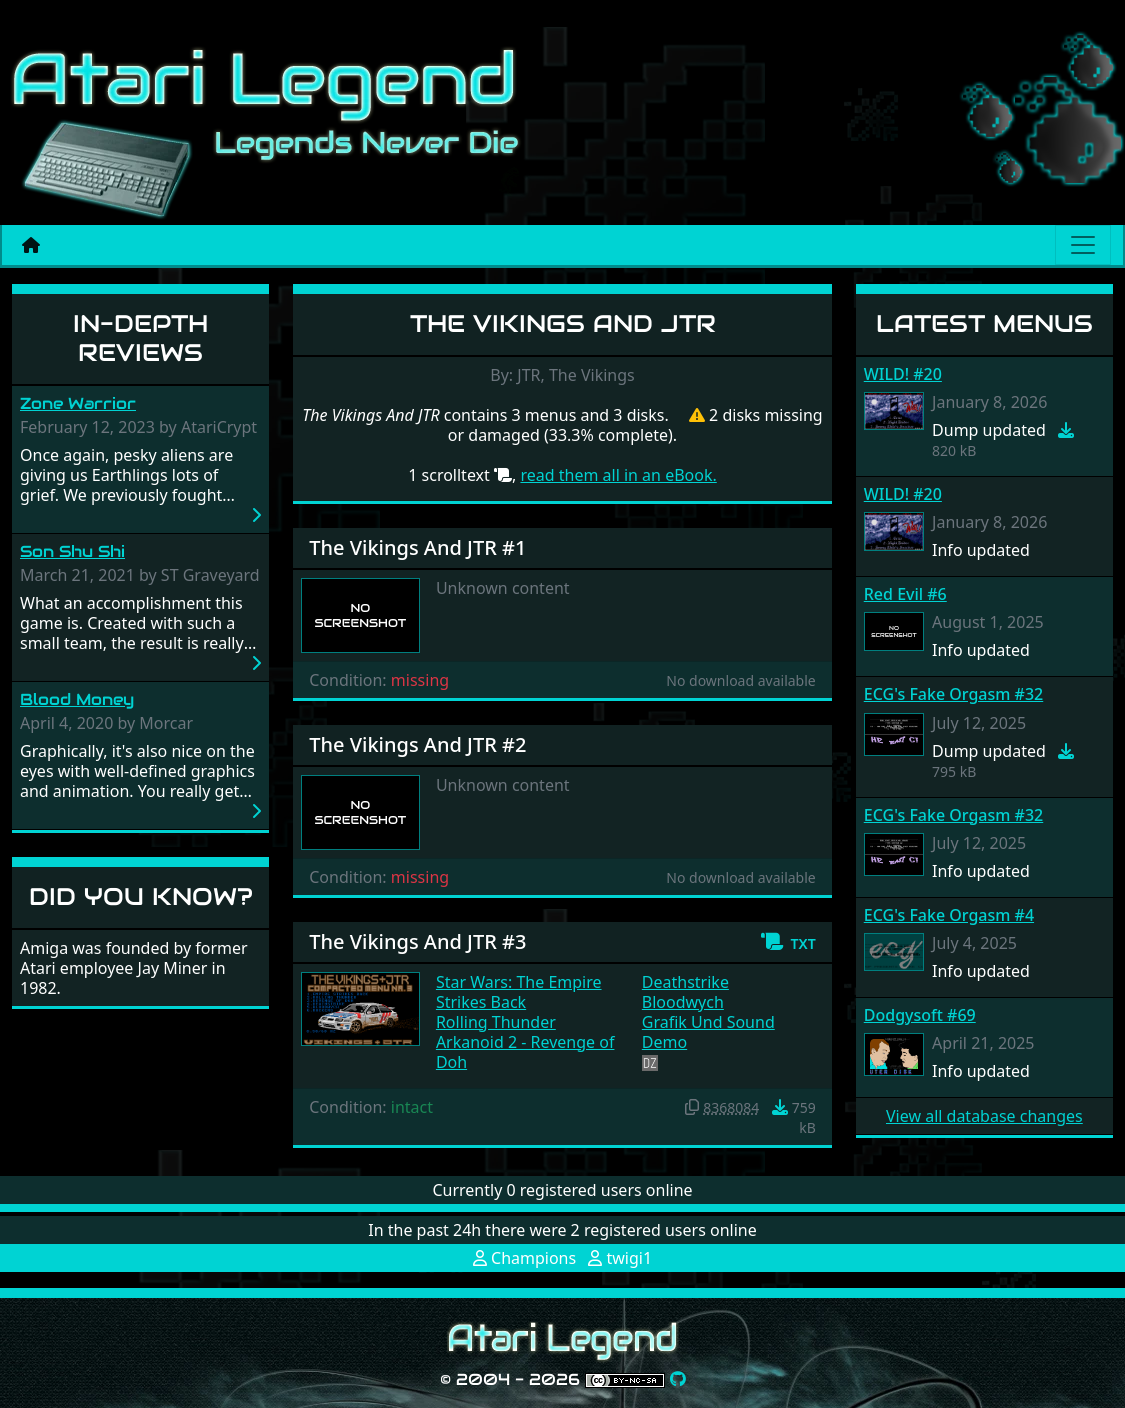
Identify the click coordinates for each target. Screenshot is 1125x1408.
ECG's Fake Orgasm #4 (949, 915)
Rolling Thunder (496, 1022)
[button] (787, 942)
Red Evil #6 (905, 594)
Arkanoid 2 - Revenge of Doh (525, 1052)
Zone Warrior (78, 403)
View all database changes (984, 1116)
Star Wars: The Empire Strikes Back (519, 992)
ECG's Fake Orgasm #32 (953, 694)
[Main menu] (1083, 245)
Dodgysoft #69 (920, 1015)
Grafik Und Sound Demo (708, 1032)
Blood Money (77, 699)
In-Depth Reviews (140, 338)
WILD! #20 (903, 374)
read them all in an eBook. (618, 475)
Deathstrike (685, 982)
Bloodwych (683, 1002)
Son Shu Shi (72, 551)
